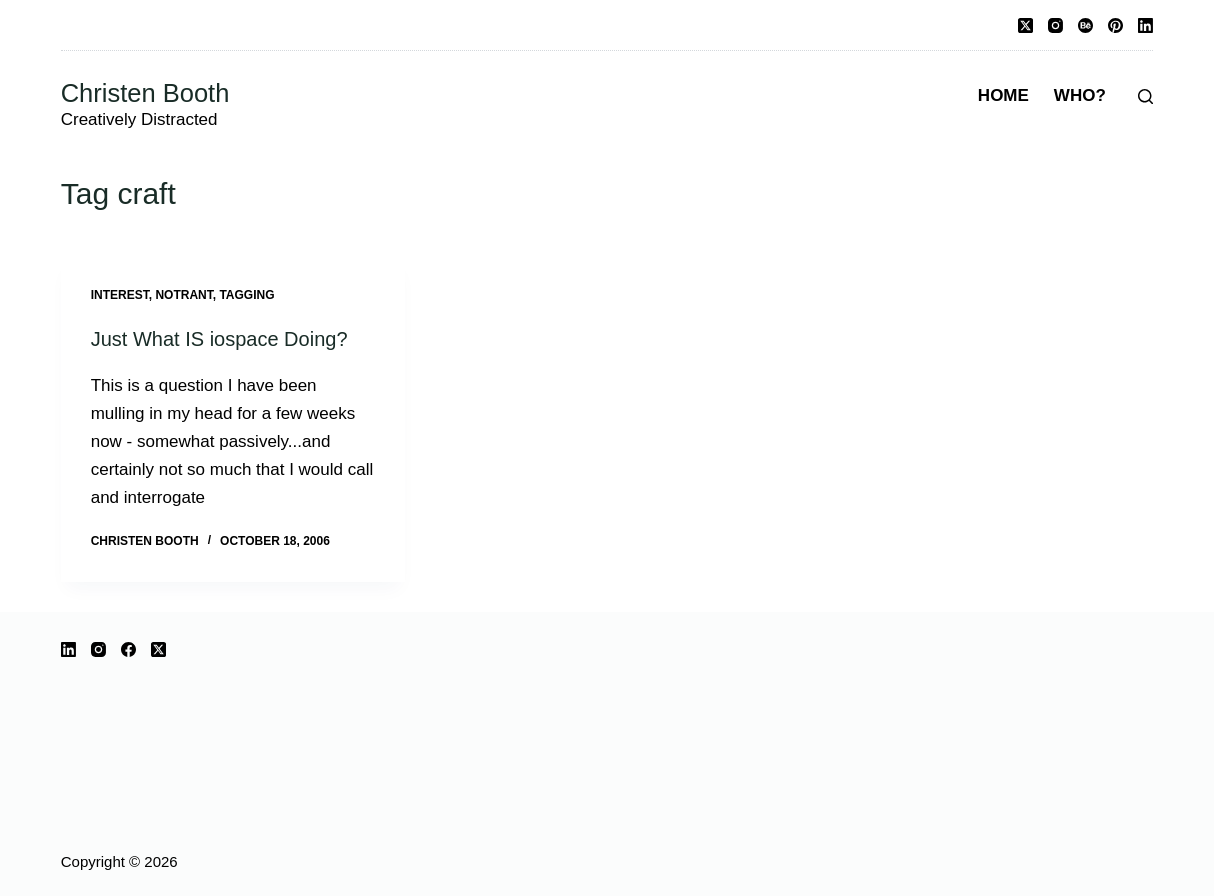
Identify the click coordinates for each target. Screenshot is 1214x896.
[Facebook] (128, 649)
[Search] (1145, 96)
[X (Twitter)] (1025, 25)
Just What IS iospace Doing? (219, 339)
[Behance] (1085, 25)
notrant (183, 295)
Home (1003, 95)
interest (120, 295)
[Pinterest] (1115, 25)
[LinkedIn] (1145, 25)
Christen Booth (145, 93)
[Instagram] (1055, 25)
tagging (246, 295)
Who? (1080, 95)
